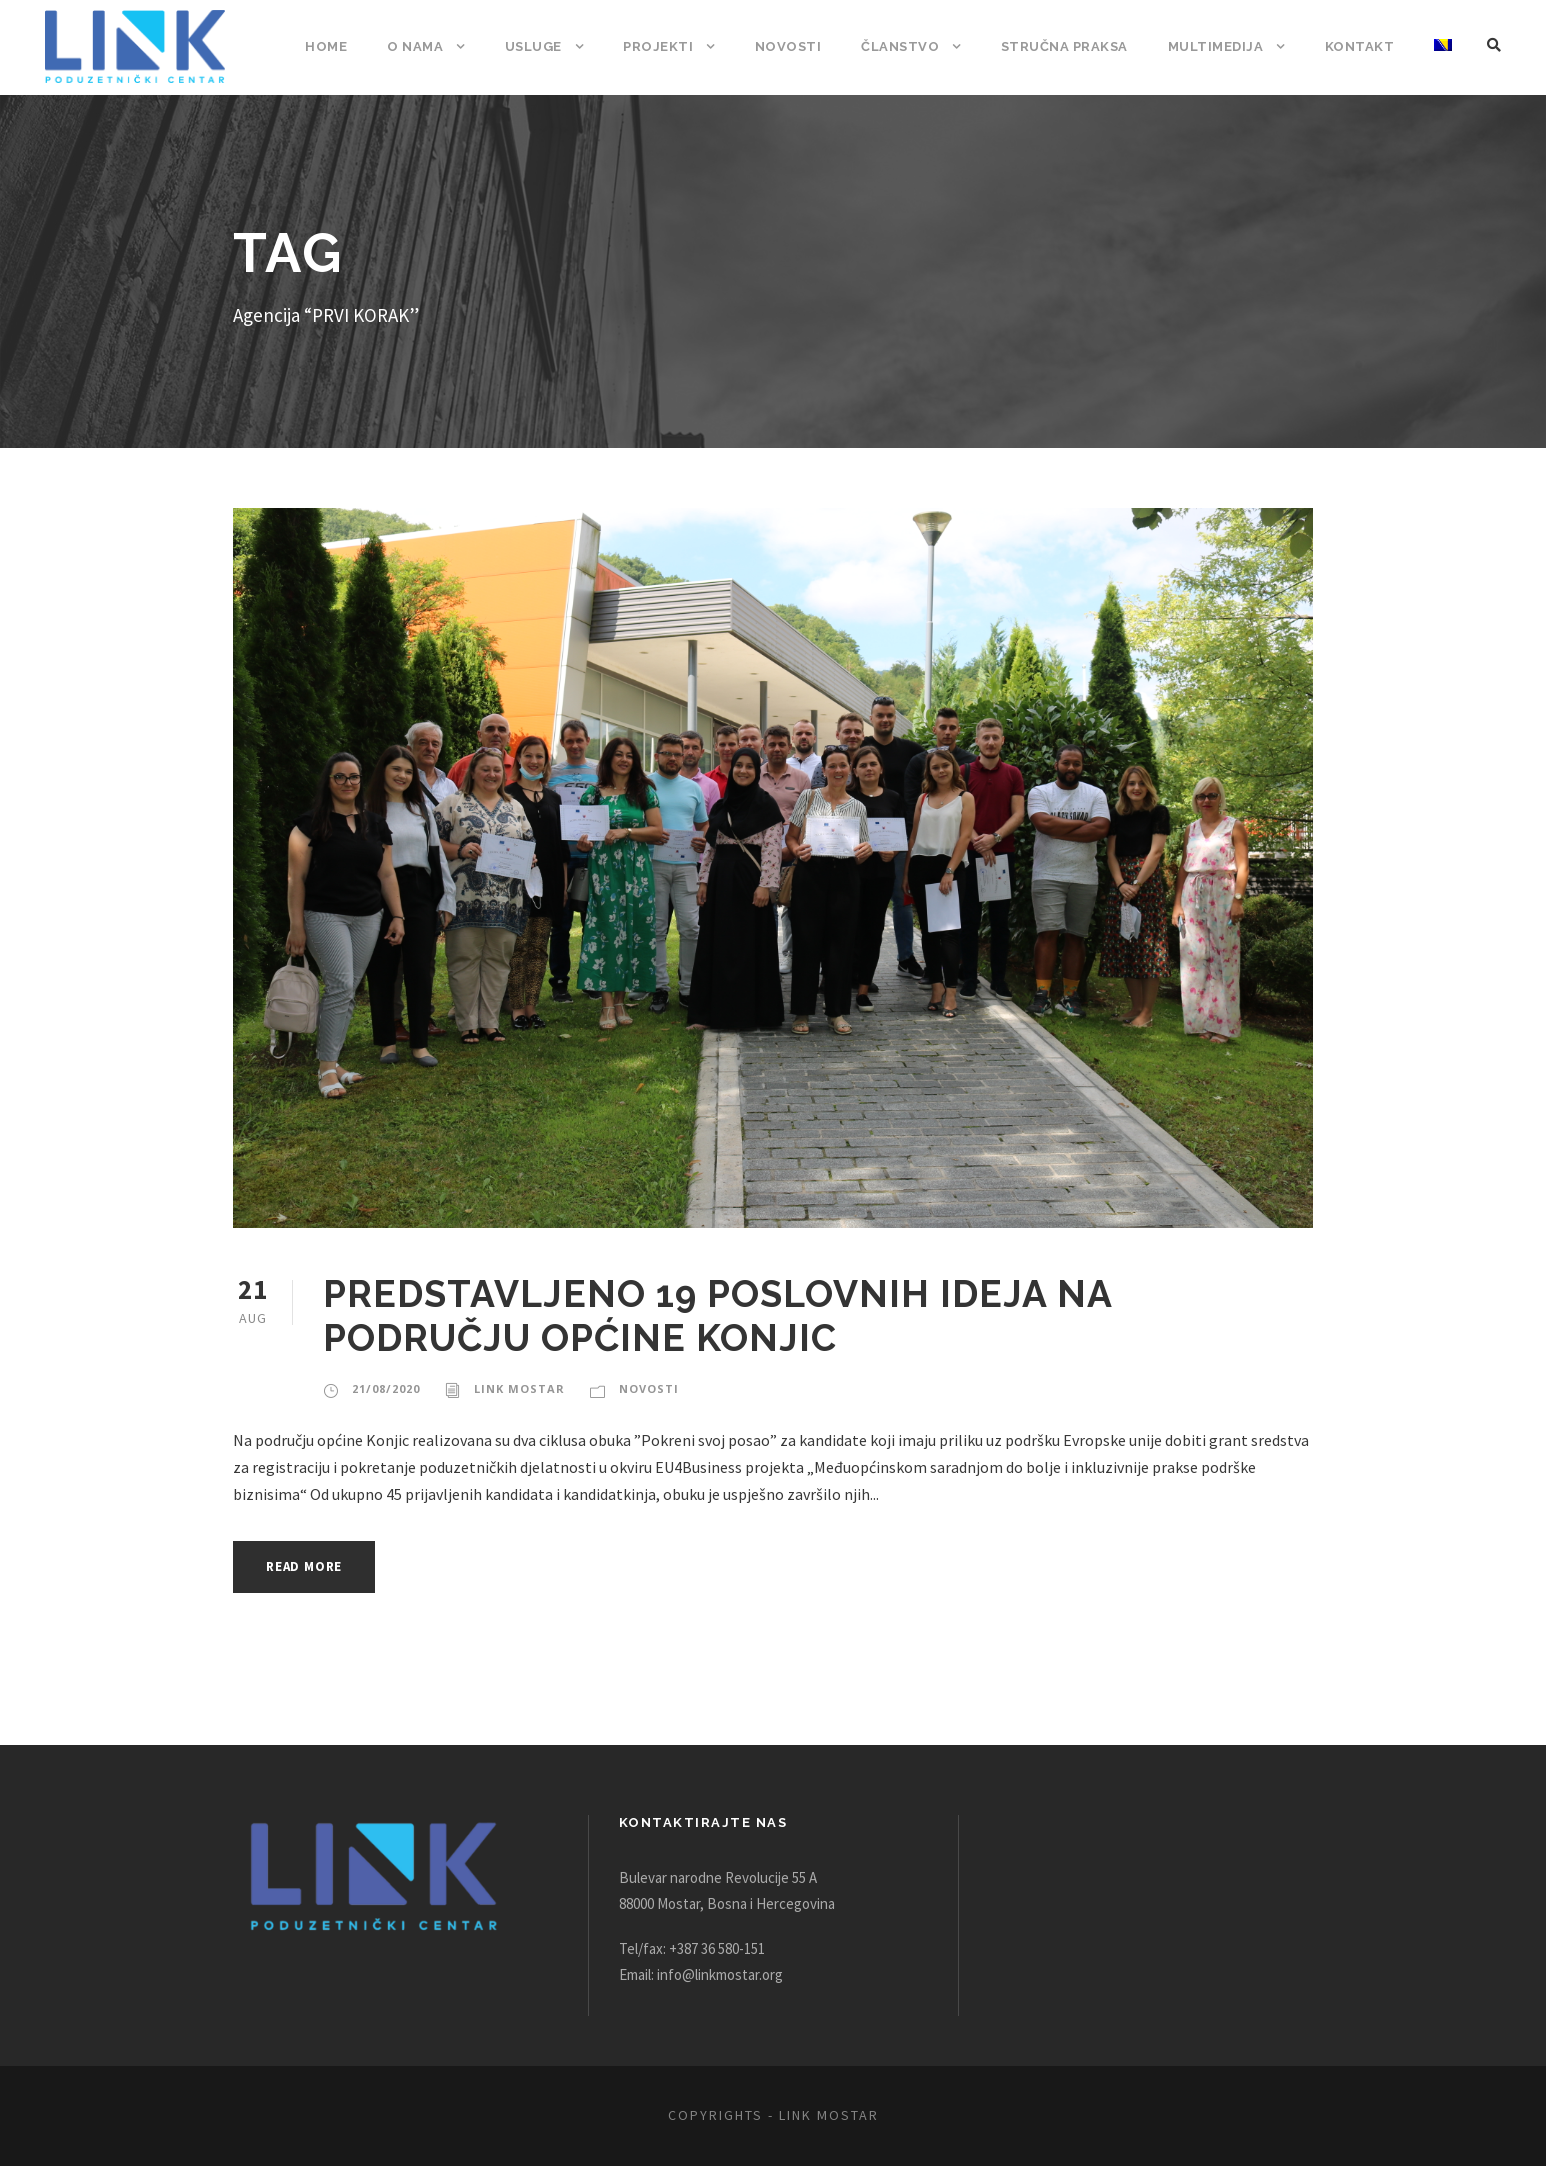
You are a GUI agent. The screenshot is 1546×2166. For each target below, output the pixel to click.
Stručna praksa (1076, 46)
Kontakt (1362, 46)
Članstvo (916, 46)
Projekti (684, 46)
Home (359, 46)
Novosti (809, 46)
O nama (447, 46)
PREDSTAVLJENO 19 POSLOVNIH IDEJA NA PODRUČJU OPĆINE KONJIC (713, 1316)
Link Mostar (518, 1388)
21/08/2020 (386, 1388)
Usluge (563, 46)
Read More (309, 1566)
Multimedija (1223, 46)
